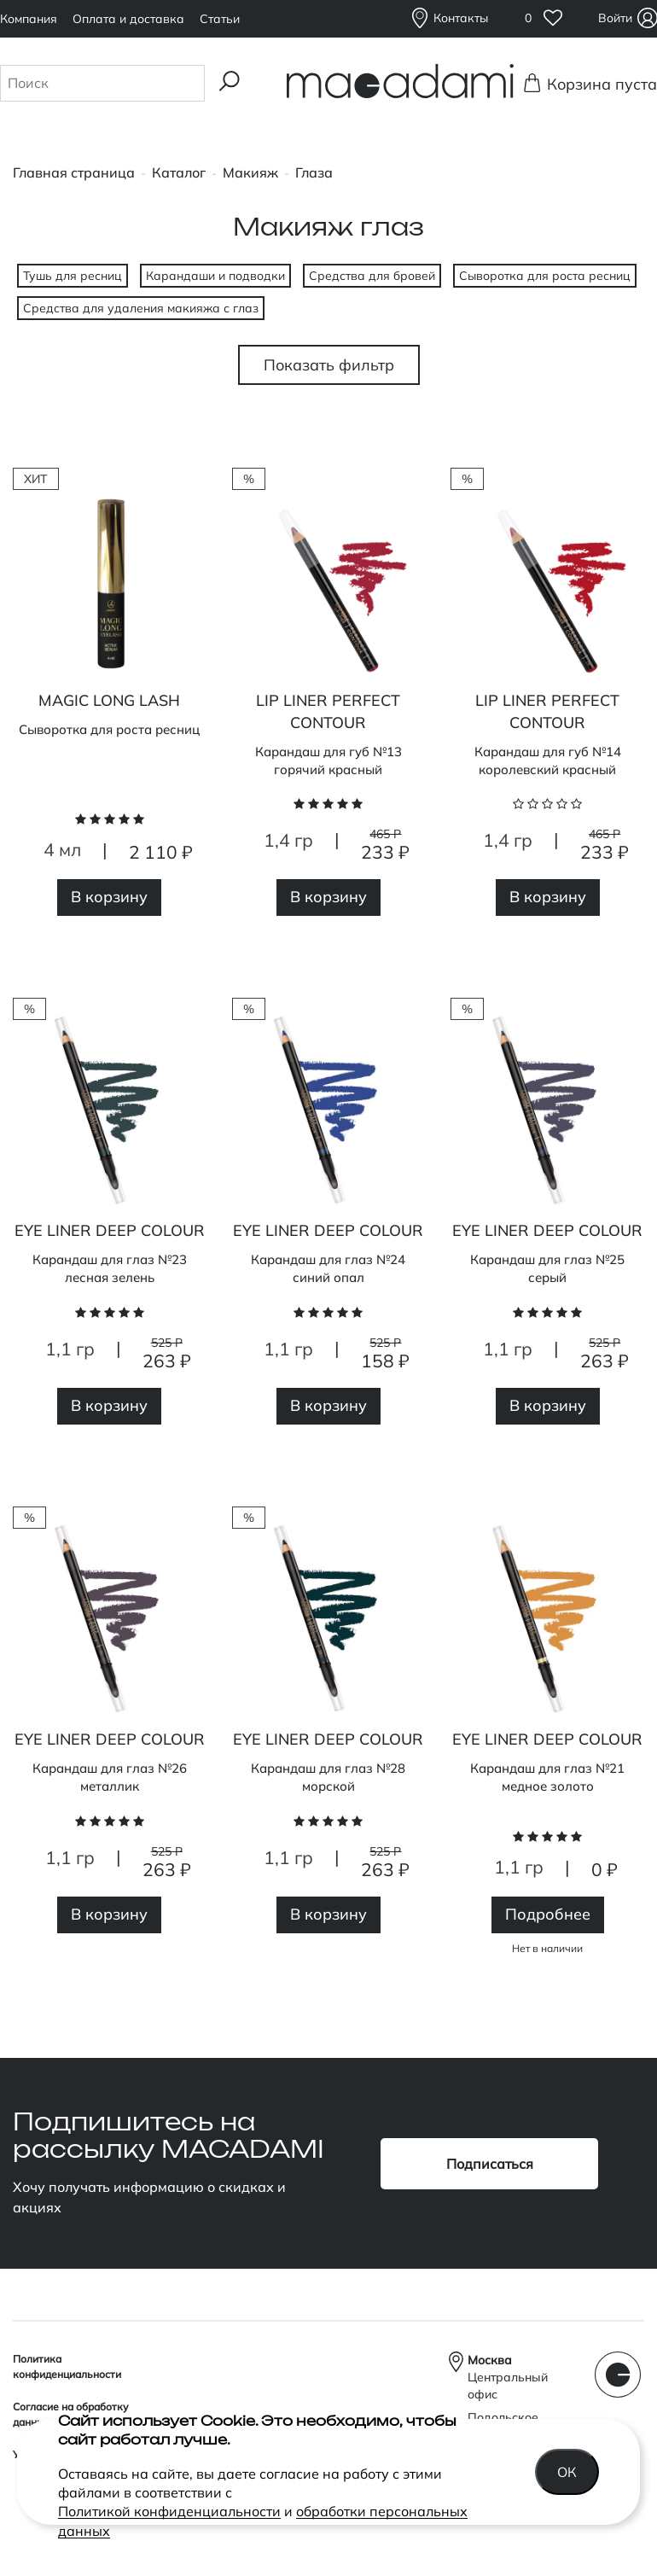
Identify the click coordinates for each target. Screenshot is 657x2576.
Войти (617, 18)
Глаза (314, 172)
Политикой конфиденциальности (169, 2511)
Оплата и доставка (128, 18)
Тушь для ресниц (72, 275)
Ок (568, 2471)
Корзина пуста (597, 83)
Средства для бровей (372, 275)
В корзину (109, 896)
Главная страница (74, 172)
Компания (28, 18)
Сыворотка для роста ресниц (545, 275)
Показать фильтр (329, 365)
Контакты (460, 18)
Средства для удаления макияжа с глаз (141, 308)
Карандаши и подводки (215, 275)
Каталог (179, 172)
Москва (490, 2360)
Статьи (220, 18)
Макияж (250, 172)
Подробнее (547, 1914)
